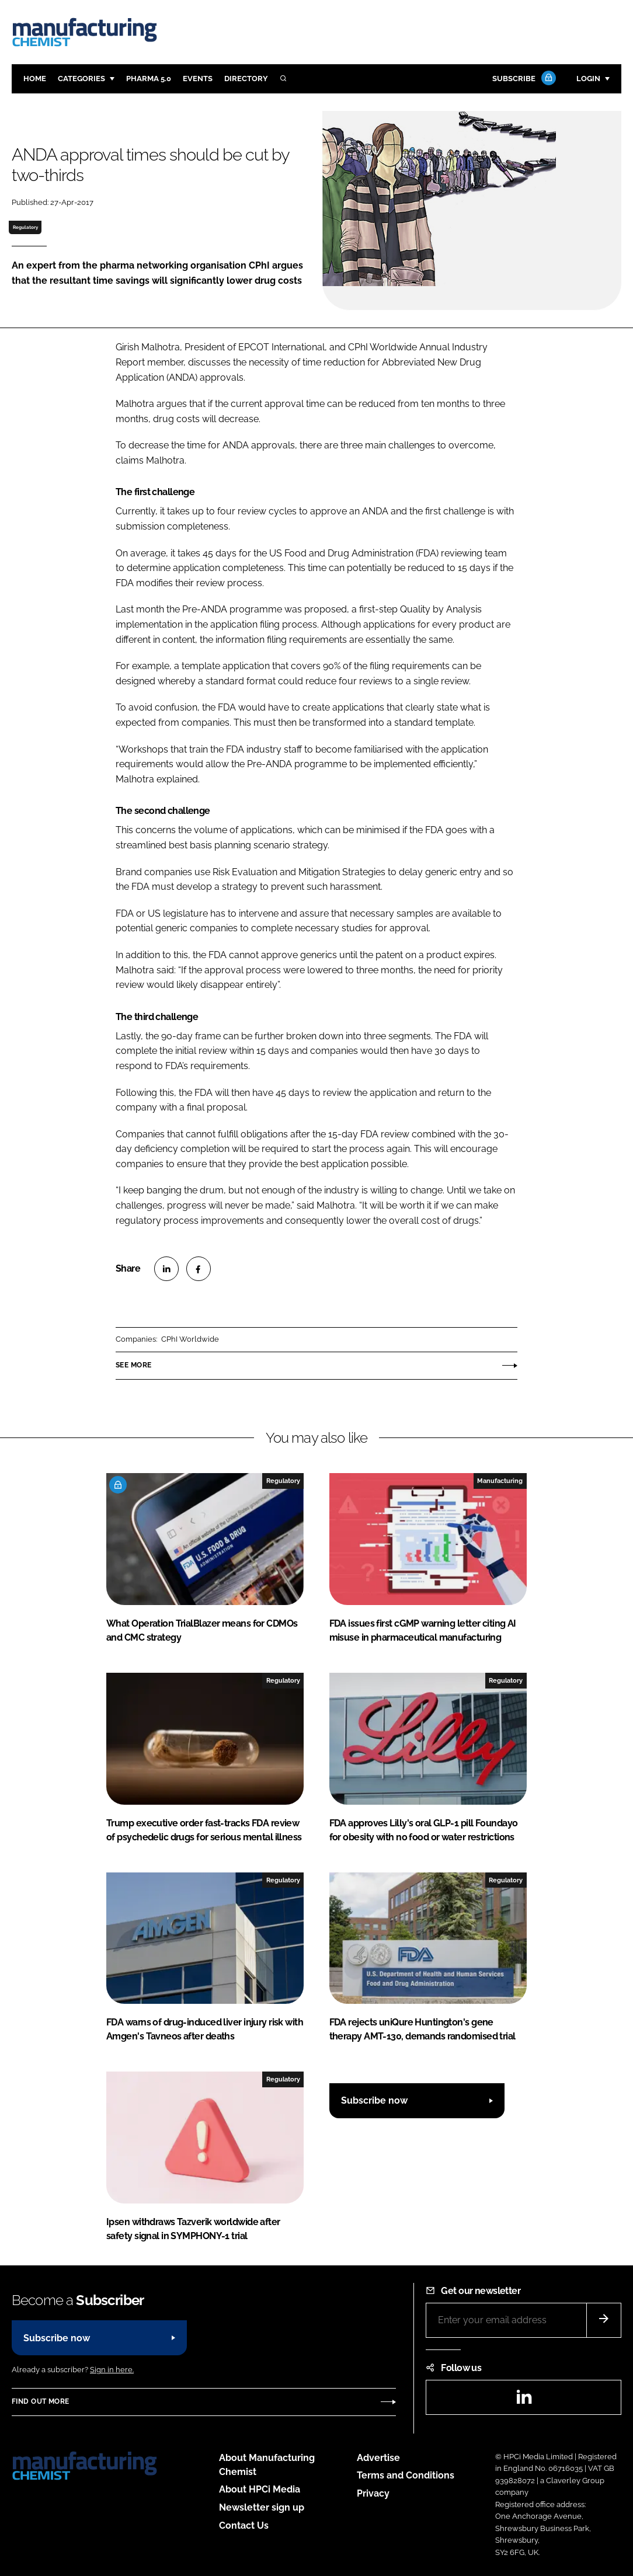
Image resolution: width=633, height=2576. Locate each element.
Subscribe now (374, 2100)
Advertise (378, 2457)
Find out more (40, 2401)
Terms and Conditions (405, 2475)
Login (588, 78)
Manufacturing (500, 1480)
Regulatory (25, 227)
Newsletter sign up (261, 2507)
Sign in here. (112, 2369)
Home (34, 78)
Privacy (373, 2493)
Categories (81, 78)
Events (198, 78)
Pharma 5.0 (148, 78)
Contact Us (244, 2525)
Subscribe (522, 79)
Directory (246, 78)
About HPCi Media (259, 2489)
